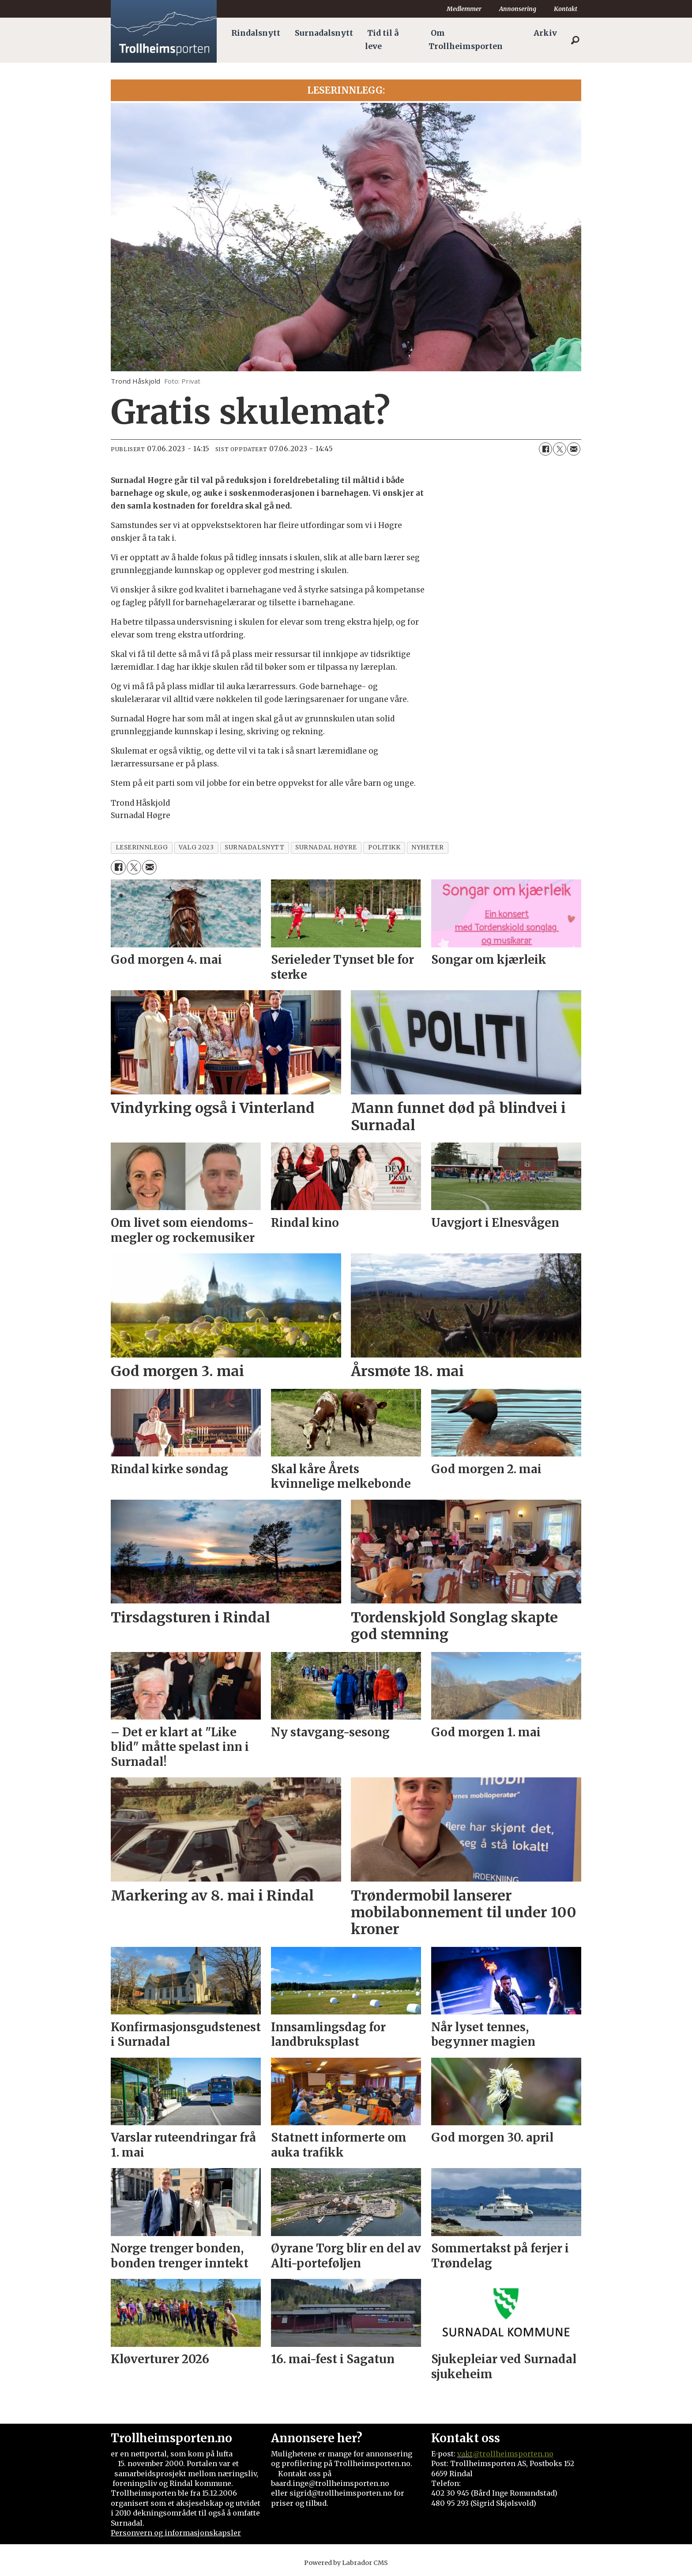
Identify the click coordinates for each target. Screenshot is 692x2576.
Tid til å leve (382, 39)
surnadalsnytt (254, 847)
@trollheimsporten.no (513, 2453)
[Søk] (575, 40)
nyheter (427, 847)
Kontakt (565, 9)
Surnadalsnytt (324, 33)
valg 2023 (196, 847)
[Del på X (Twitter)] (559, 449)
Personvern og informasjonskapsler (176, 2532)
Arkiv (545, 33)
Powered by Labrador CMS (346, 2563)
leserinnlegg (142, 847)
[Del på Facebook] (545, 449)
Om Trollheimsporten (466, 39)
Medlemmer (464, 9)
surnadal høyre (326, 847)
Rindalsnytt (255, 33)
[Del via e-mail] (573, 449)
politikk (384, 847)
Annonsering (517, 9)
